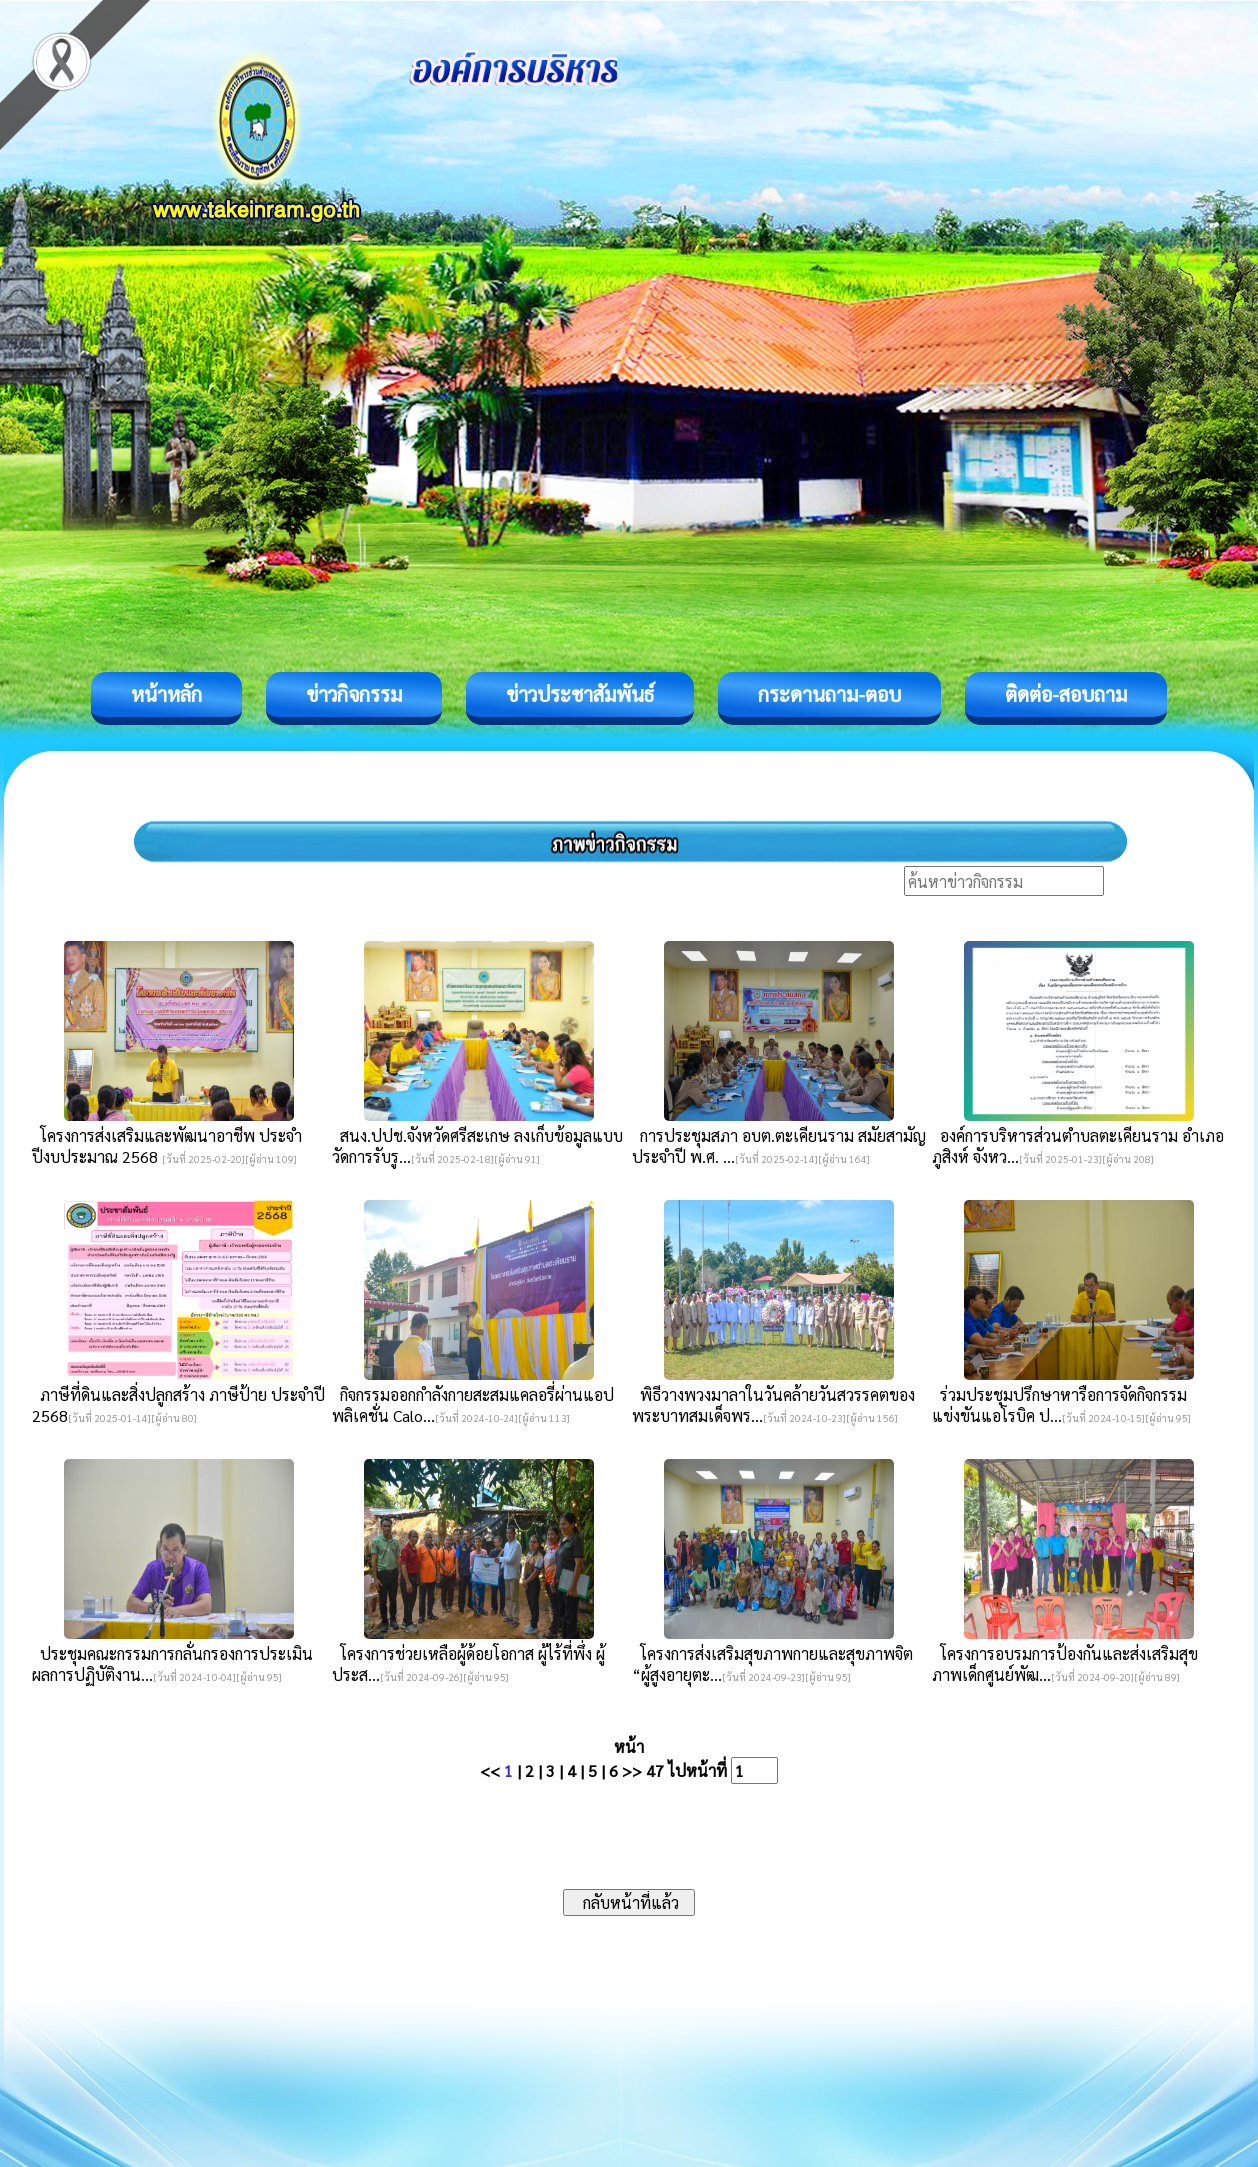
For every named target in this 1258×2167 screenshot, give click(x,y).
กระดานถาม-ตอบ (829, 694)
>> (632, 1770)
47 (655, 1770)
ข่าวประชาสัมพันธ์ (580, 694)
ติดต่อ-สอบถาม (1066, 694)
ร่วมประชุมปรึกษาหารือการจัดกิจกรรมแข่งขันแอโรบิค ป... (1059, 1405)
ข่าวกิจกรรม (354, 694)
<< (490, 1770)
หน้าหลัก (166, 694)
